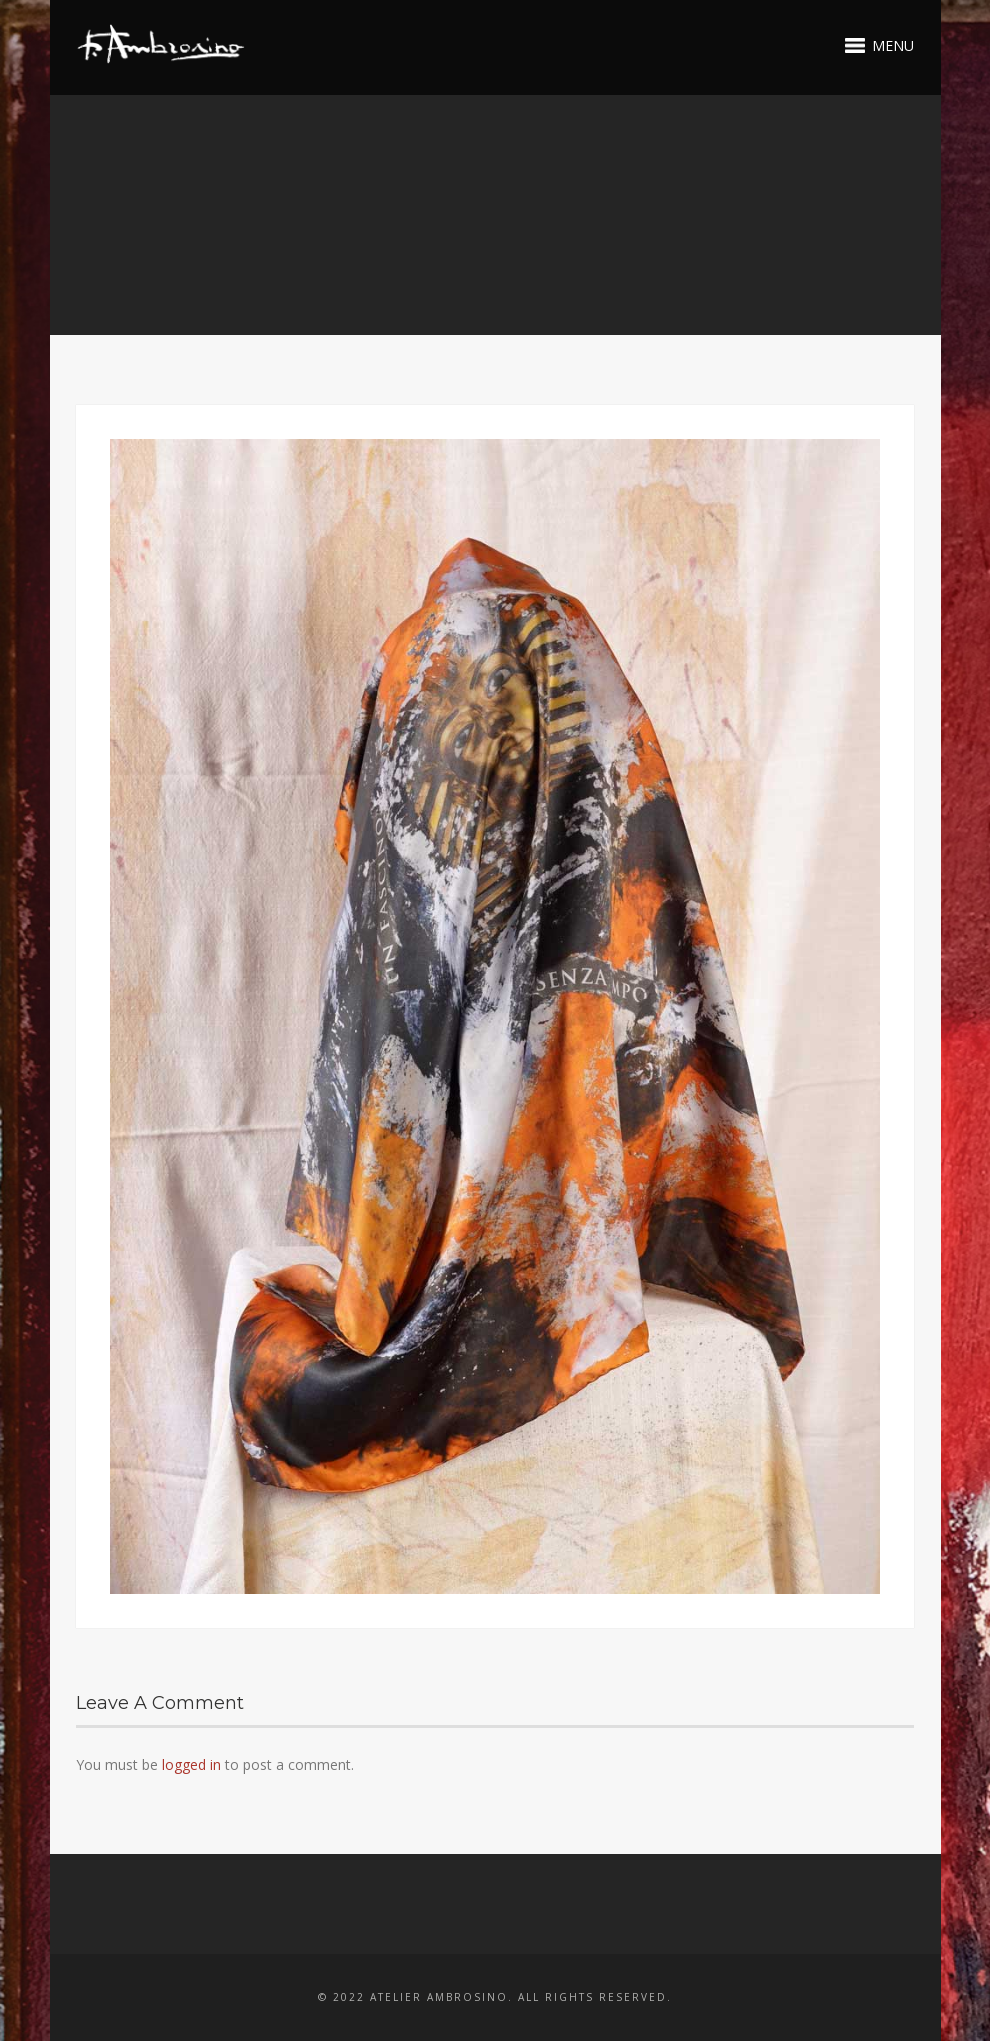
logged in (191, 1764)
